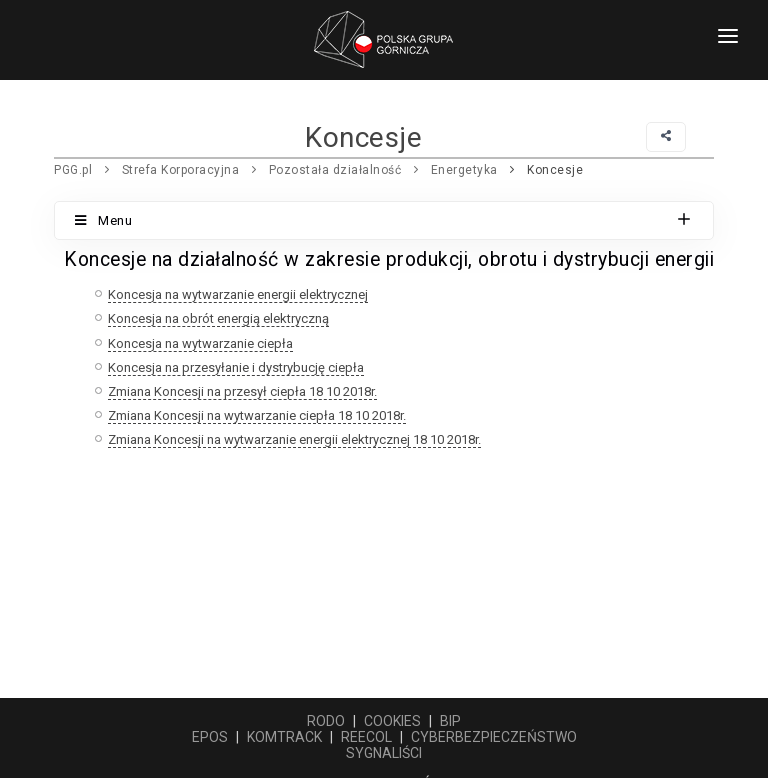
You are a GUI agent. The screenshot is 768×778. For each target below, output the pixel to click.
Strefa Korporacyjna (181, 170)
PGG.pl (73, 170)
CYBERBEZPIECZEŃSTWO (494, 737)
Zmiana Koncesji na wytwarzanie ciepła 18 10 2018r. (257, 415)
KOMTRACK (284, 737)
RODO (326, 721)
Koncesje (555, 170)
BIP (450, 721)
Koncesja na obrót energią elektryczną (218, 318)
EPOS (210, 737)
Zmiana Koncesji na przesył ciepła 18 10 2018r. (242, 391)
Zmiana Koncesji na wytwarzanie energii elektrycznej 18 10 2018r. (294, 439)
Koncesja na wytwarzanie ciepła (200, 343)
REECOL (366, 737)
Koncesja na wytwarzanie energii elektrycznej (238, 294)
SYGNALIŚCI (384, 753)
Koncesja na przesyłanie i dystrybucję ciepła (236, 367)
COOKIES (392, 721)
